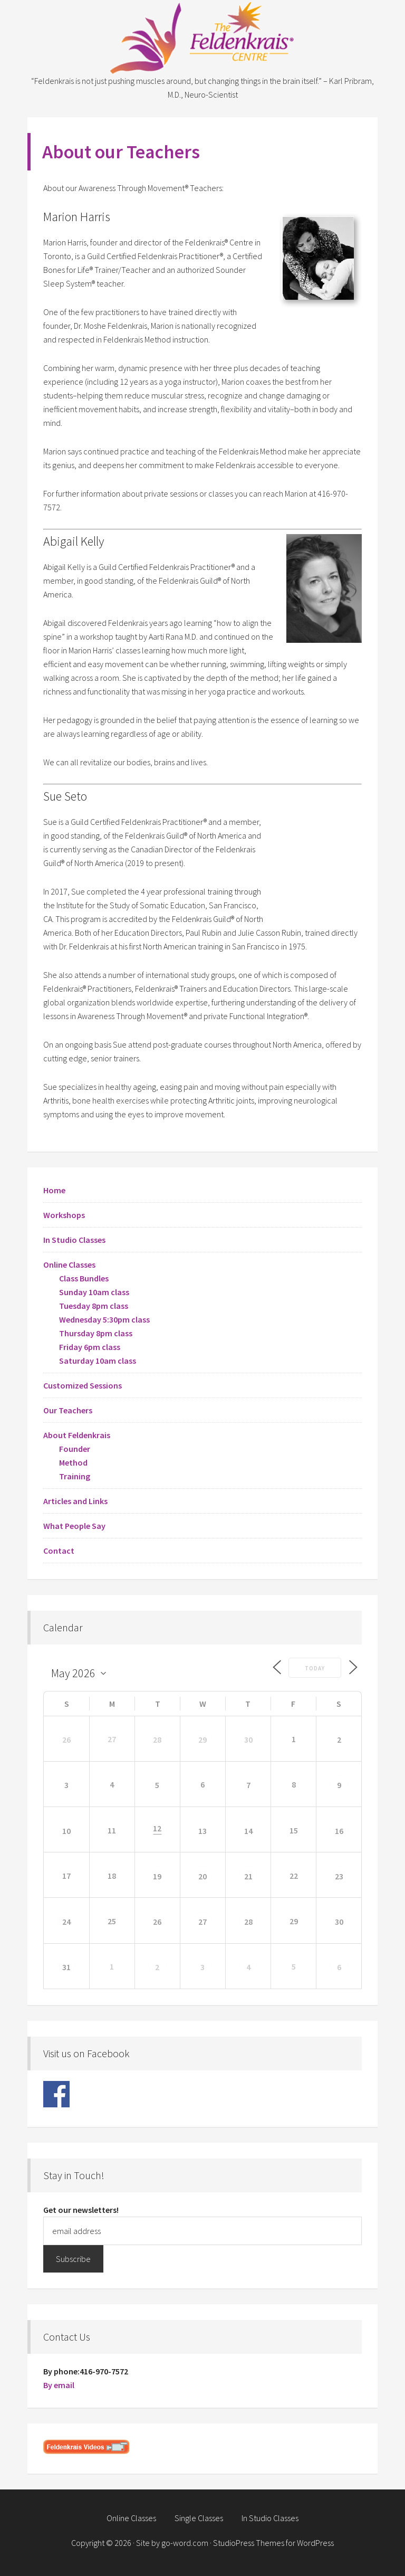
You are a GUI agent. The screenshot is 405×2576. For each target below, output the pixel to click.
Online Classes (69, 1264)
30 (248, 1739)
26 (66, 1739)
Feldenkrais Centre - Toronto (202, 37)
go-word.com (184, 2542)
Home (54, 1190)
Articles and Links (75, 1501)
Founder (74, 1448)
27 (202, 1921)
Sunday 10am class (94, 1292)
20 (202, 1876)
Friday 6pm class (89, 1347)
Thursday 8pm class (95, 1333)
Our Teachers (67, 1410)
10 (66, 1831)
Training (74, 1476)
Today (314, 1668)
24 (66, 1921)
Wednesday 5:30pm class (104, 1319)
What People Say (74, 1525)
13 (202, 1831)
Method (73, 1462)
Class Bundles (84, 1278)
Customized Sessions (82, 1385)
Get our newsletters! (81, 2209)
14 (248, 1831)
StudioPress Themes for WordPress (273, 2542)
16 (339, 1831)
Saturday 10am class (97, 1360)
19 (157, 1876)
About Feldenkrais (76, 1435)
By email (58, 2385)
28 (157, 1739)
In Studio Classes (74, 1239)
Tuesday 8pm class (93, 1305)
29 (202, 1739)
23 (339, 1876)
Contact (58, 1550)
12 (157, 1828)
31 (66, 1967)
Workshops (64, 1215)
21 (248, 1876)
